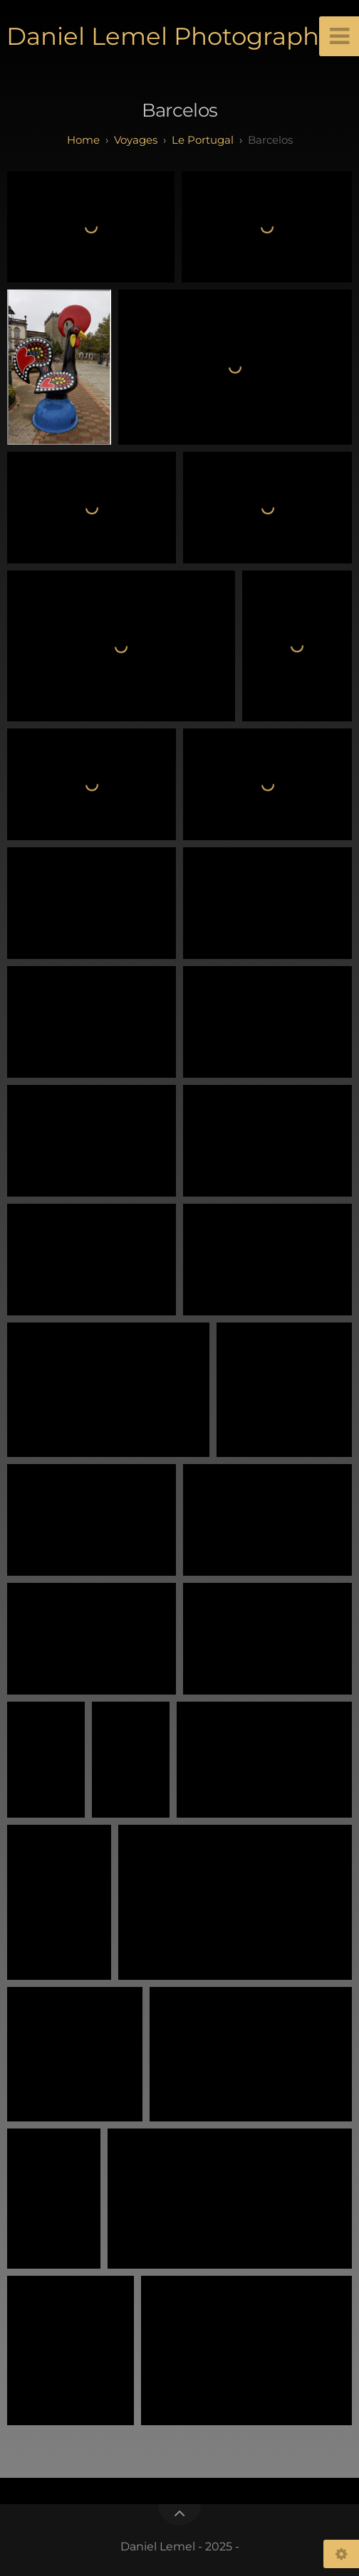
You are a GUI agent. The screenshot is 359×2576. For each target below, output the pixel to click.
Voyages (135, 140)
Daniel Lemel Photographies (179, 36)
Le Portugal (203, 140)
